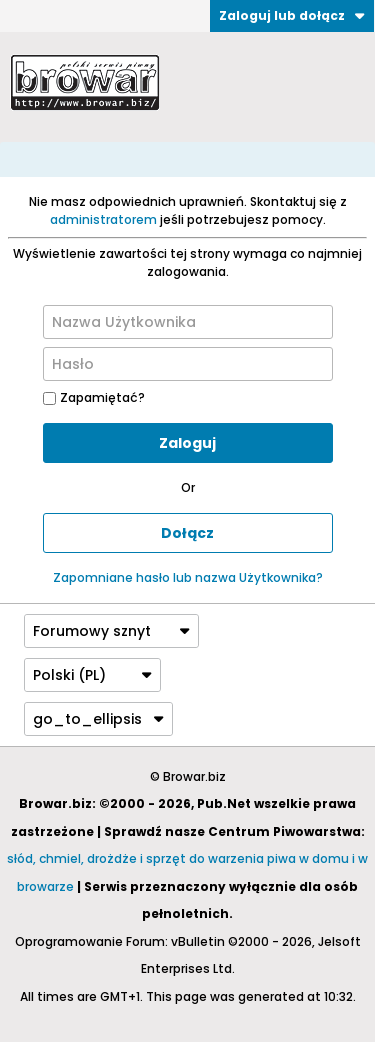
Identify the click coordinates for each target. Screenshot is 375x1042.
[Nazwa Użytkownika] (188, 322)
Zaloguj (187, 443)
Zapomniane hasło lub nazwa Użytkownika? (188, 577)
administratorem (103, 219)
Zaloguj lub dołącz (292, 15)
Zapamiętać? (94, 397)
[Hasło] (188, 364)
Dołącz (187, 533)
